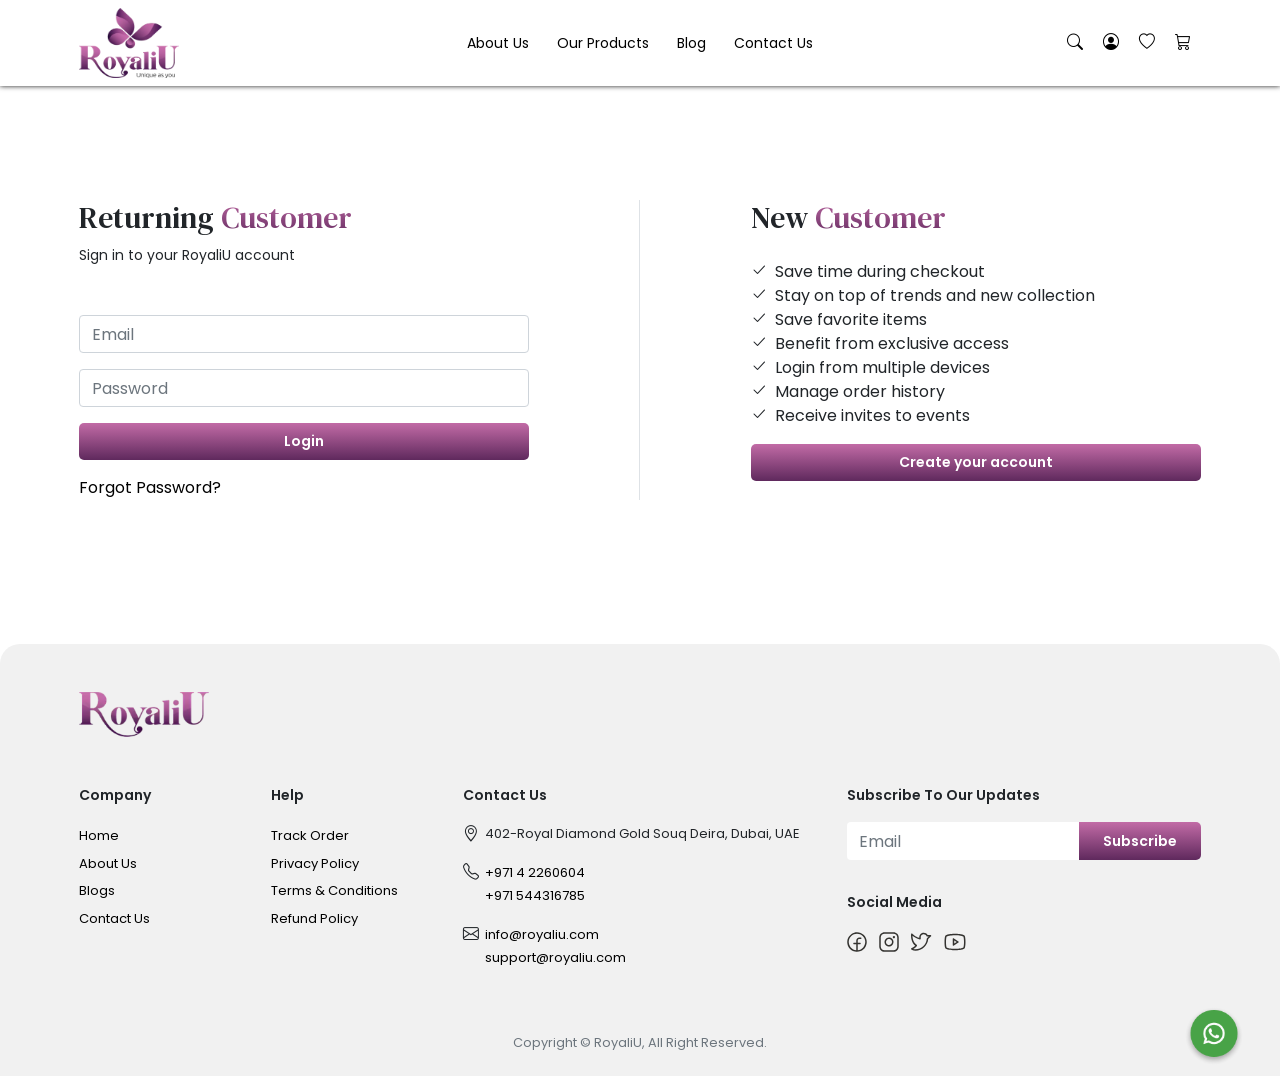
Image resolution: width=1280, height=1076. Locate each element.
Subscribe (1140, 841)
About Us (498, 43)
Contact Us (773, 43)
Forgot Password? (150, 487)
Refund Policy (314, 918)
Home (99, 835)
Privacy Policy (315, 863)
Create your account (976, 462)
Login (304, 441)
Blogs (97, 890)
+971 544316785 (535, 895)
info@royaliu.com (542, 934)
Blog (691, 43)
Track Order (310, 835)
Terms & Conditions (334, 890)
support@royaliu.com (555, 957)
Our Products (603, 43)
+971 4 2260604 (535, 872)
